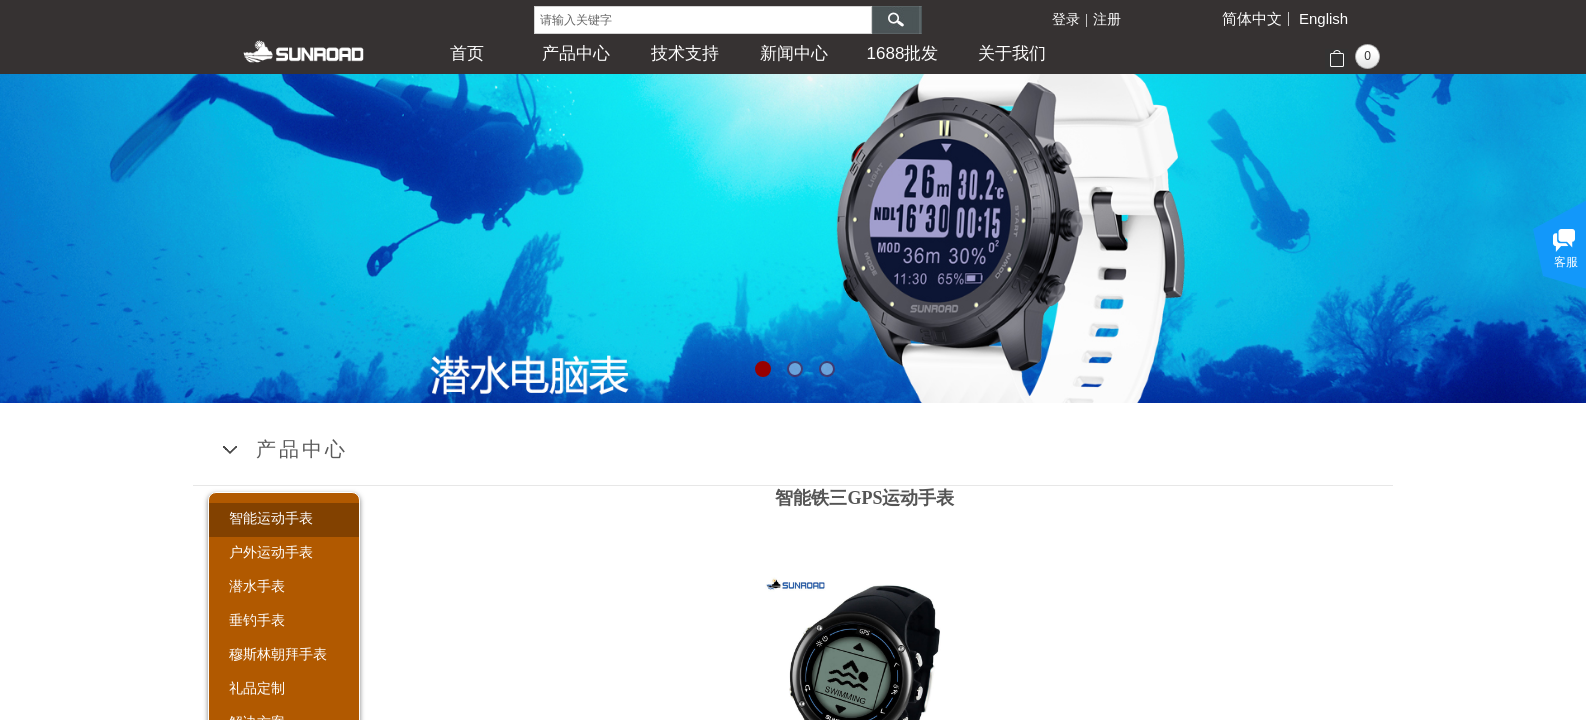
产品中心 (576, 53)
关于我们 (1012, 53)
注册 (1107, 19)
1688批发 (903, 53)
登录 (1066, 19)
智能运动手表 (271, 518)
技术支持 (685, 53)
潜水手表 (257, 586)
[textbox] (703, 20)
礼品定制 (257, 688)
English (1323, 19)
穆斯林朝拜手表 (278, 654)
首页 (467, 53)
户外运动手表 (271, 552)
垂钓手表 (257, 620)
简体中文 (1252, 19)
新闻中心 (794, 53)
